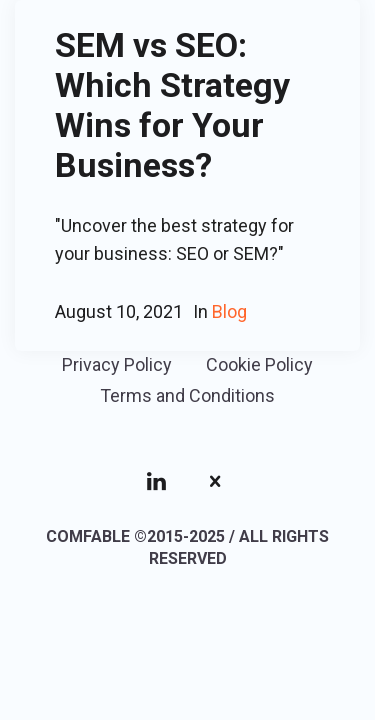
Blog (229, 311)
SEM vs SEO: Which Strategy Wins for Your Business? (172, 105)
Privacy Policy (117, 364)
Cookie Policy (259, 364)
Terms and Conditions (187, 395)
